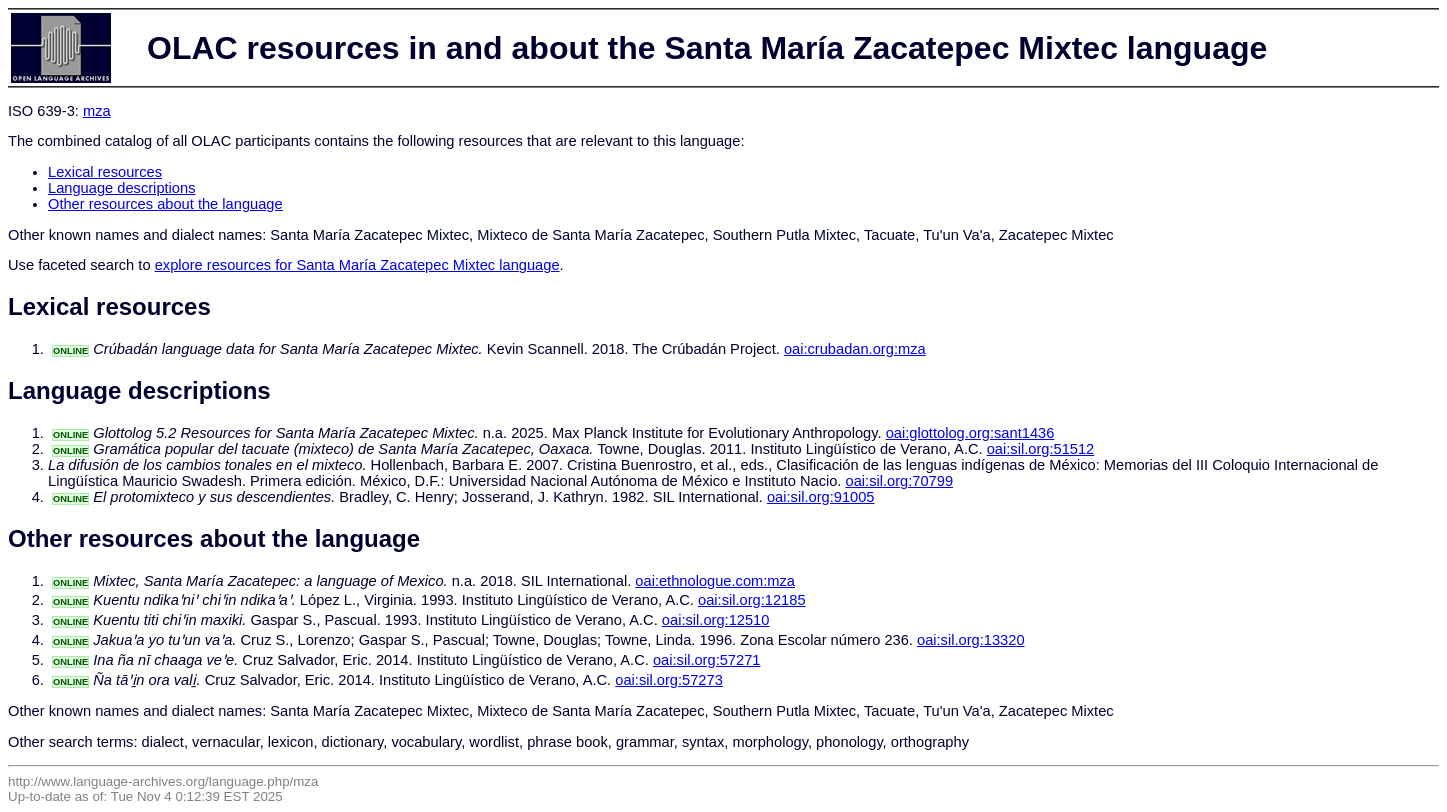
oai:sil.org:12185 (752, 600)
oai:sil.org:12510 (716, 620)
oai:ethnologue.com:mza (715, 581)
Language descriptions (122, 188)
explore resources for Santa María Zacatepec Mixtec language (357, 265)
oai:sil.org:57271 (707, 660)
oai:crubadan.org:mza (855, 349)
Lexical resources (105, 172)
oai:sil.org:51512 (1041, 449)
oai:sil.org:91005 (821, 497)
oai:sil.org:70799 (900, 481)
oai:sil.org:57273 (669, 680)
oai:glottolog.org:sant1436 (970, 433)
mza (97, 111)
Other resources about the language (165, 204)
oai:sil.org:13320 (971, 640)
